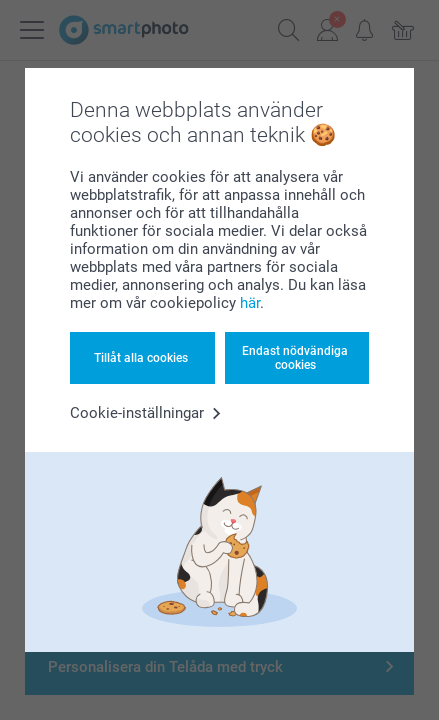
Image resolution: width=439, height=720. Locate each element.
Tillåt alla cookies (141, 358)
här (250, 303)
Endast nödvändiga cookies (295, 358)
